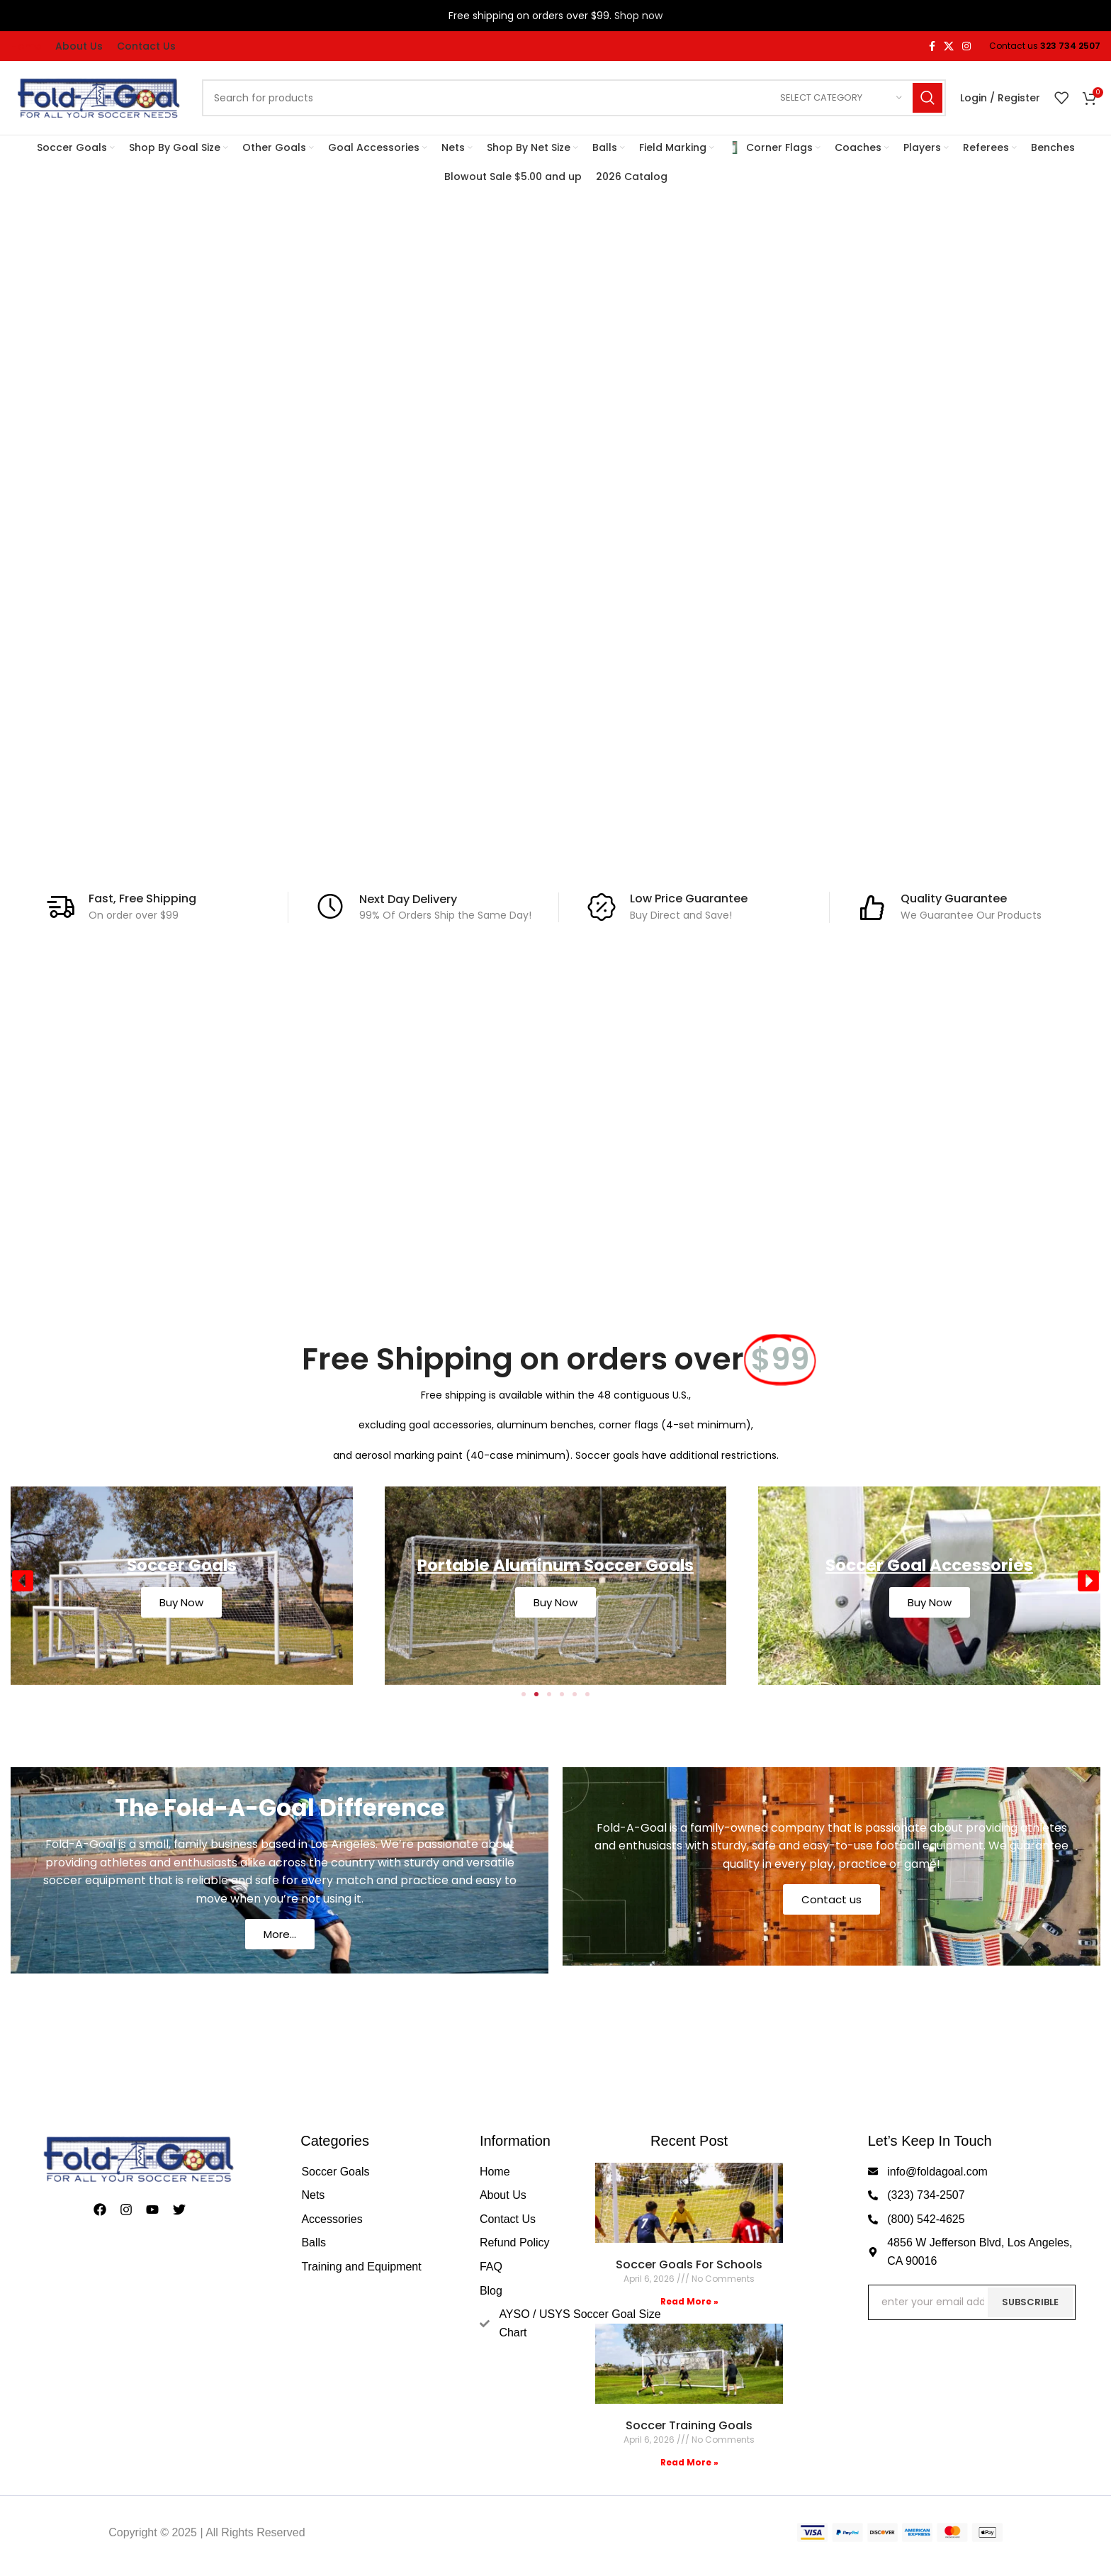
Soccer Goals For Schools (689, 2264)
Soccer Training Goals (689, 2425)
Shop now (638, 16)
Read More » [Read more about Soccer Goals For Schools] (689, 2301)
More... (280, 1934)
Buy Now (181, 1602)
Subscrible (1030, 2302)
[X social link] (949, 46)
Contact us (831, 1899)
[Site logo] (99, 97)
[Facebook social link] (932, 46)
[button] (23, 1581)
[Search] (574, 97)
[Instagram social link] (966, 46)
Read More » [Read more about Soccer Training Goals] (689, 2462)
